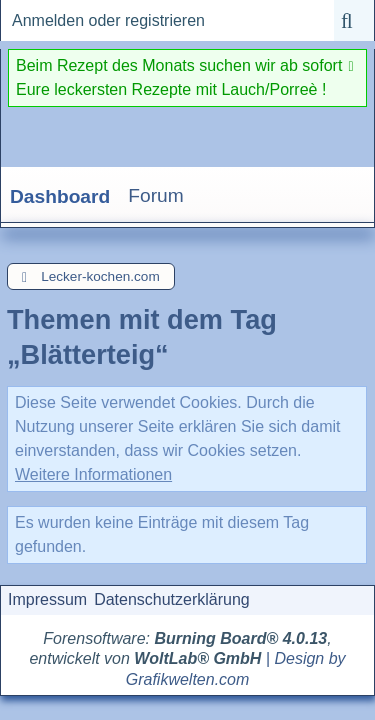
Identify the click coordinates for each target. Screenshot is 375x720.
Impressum (47, 599)
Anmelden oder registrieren (108, 20)
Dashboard (60, 196)
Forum (155, 195)
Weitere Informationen (93, 474)
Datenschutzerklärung (172, 599)
